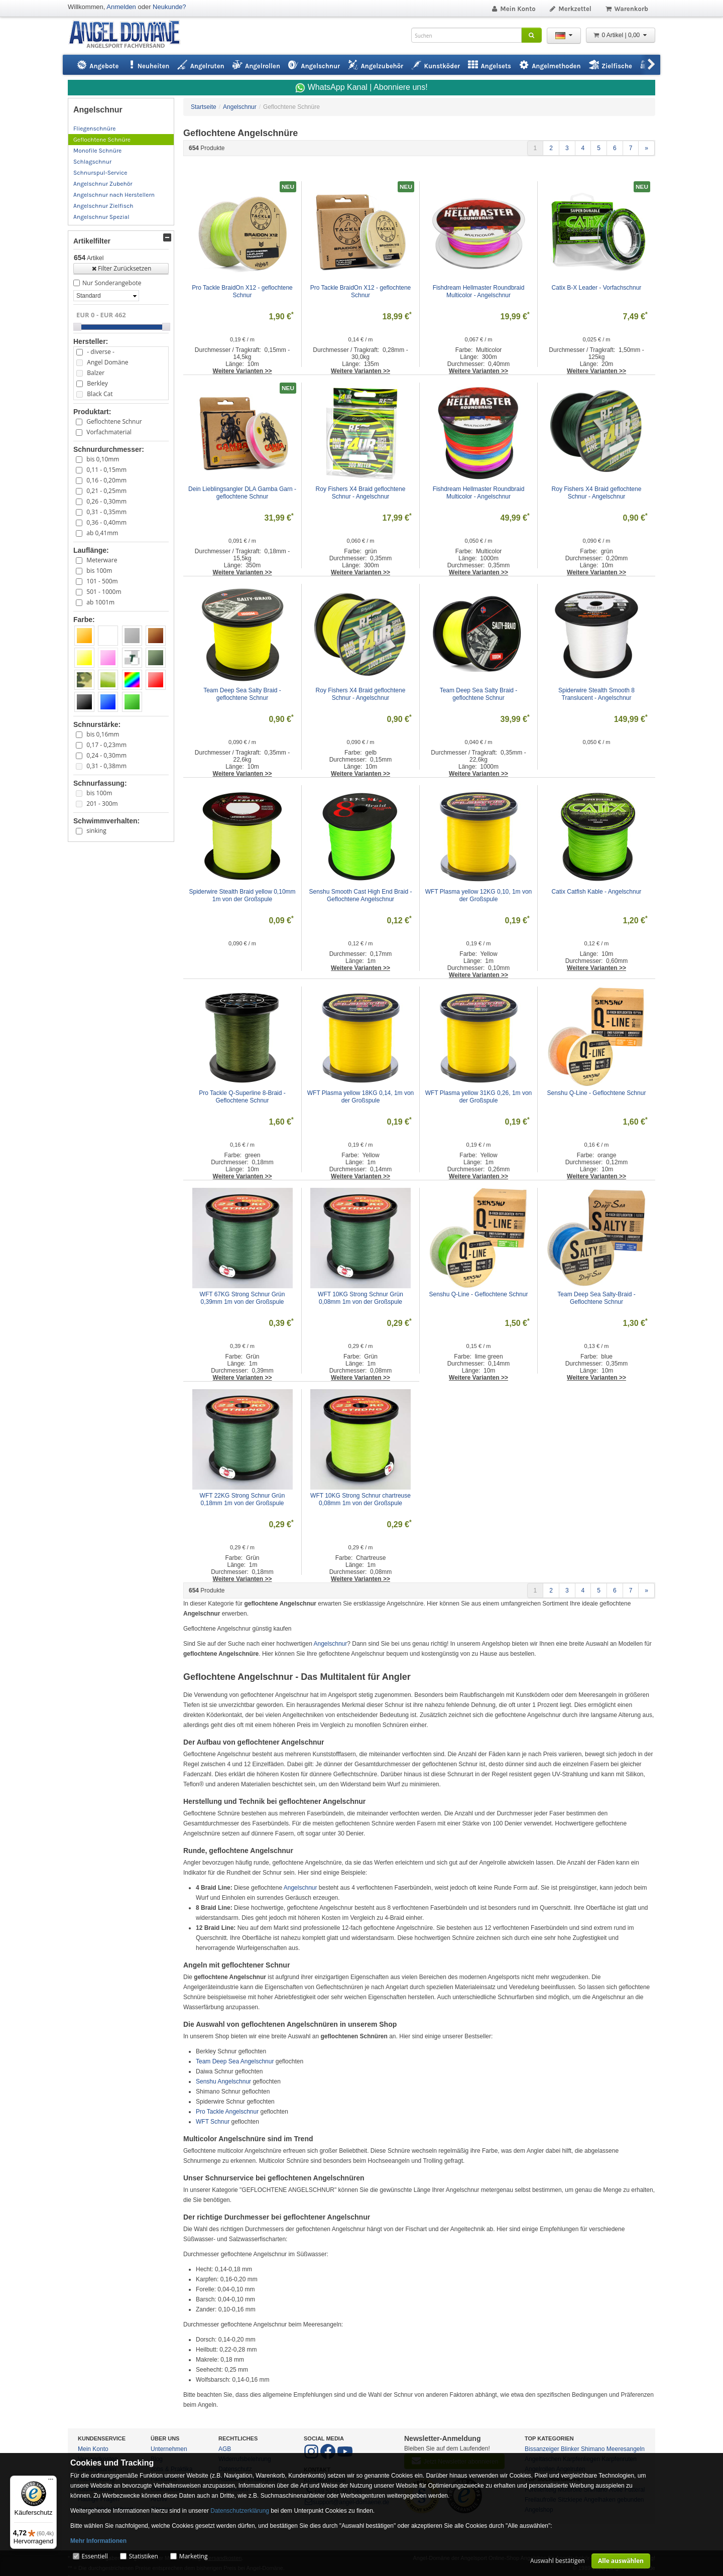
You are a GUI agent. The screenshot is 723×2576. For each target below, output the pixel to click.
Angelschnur (330, 1643)
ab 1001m (100, 602)
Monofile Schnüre (97, 150)
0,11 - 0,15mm (106, 469)
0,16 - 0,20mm (106, 480)
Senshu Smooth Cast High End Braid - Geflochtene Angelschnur (361, 895)
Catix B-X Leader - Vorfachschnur (597, 287)
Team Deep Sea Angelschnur (235, 2061)
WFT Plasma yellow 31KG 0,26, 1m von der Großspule (478, 1096)
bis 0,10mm (102, 459)
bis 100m (99, 570)
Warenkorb (626, 9)
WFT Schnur (212, 2121)
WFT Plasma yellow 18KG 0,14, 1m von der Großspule (360, 1096)
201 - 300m (101, 803)
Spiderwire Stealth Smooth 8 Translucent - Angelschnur (597, 694)
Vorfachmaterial (109, 432)
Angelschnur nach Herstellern (114, 194)
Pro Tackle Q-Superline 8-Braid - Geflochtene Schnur (243, 1096)
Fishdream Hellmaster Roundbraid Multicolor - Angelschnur (479, 291)
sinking (96, 830)
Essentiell (94, 2556)
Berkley (97, 383)
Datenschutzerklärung (239, 2510)
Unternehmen (169, 2448)
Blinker (570, 2448)
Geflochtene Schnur (114, 421)
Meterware (101, 560)
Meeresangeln (626, 2448)
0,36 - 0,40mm (106, 522)
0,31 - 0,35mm (106, 512)
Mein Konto (513, 9)
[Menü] (51, 2482)
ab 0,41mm (102, 533)
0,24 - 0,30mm (106, 755)
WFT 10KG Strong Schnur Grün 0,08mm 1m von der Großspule (361, 1298)
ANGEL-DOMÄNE (129, 35)
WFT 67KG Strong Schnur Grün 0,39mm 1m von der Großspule (243, 1298)
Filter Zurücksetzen (121, 268)
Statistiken (143, 2556)
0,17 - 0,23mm (106, 745)
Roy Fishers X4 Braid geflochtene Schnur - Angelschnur (361, 492)
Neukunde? (169, 7)
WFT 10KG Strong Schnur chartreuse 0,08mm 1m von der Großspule (361, 1499)
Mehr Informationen (98, 2540)
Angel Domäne (107, 362)
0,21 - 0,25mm (106, 490)
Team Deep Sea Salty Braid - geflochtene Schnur (243, 694)
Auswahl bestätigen (557, 2560)
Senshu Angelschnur (223, 2081)
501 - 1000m (103, 591)
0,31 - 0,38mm (106, 766)
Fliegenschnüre (94, 128)
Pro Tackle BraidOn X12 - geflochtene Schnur (243, 291)
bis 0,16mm (102, 734)
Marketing (193, 2556)
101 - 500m (101, 581)
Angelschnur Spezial (101, 216)
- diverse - (100, 351)
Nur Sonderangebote (111, 283)
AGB (224, 2448)
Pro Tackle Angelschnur (227, 2111)
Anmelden (121, 7)
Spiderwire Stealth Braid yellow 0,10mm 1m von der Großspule (242, 895)
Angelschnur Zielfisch (103, 205)
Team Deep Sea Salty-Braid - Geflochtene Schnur (597, 1298)
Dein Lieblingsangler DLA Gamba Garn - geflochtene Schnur (242, 492)
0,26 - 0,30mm (106, 501)
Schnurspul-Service (100, 172)
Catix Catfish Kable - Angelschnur (597, 891)
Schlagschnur (92, 161)
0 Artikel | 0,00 (620, 35)
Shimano (593, 2448)
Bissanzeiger (542, 2448)
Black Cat (99, 394)
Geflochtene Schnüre (102, 139)
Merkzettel (570, 9)
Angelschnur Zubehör (103, 183)
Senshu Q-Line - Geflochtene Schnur (596, 1092)
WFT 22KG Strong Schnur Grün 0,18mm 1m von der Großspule (243, 1499)
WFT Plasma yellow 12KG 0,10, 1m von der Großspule (478, 895)
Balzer (95, 373)
